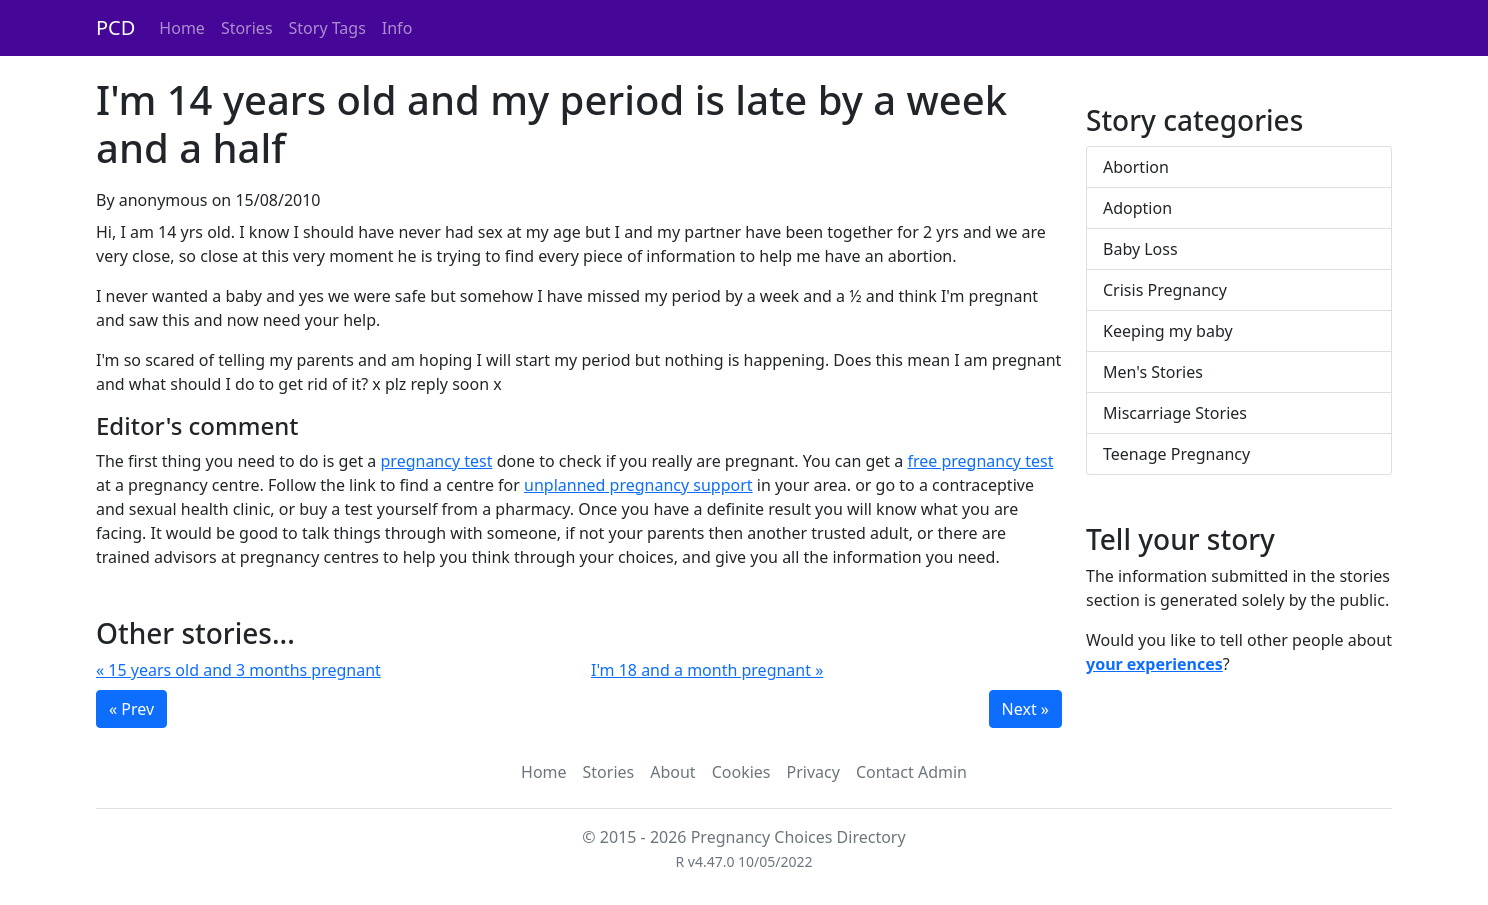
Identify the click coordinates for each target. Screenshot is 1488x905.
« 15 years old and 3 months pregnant (238, 670)
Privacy (813, 772)
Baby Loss (1140, 249)
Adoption (1137, 208)
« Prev (131, 709)
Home (182, 28)
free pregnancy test (980, 461)
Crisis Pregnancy (1165, 290)
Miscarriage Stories (1175, 413)
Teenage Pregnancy (1176, 454)
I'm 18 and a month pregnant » (707, 670)
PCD (115, 27)
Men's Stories (1153, 372)
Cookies (741, 772)
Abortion (1136, 167)
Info (397, 28)
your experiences (1154, 664)
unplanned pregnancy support (638, 485)
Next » (1025, 709)
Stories (247, 28)
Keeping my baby (1168, 331)
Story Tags (327, 28)
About (672, 772)
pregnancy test (437, 461)
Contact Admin (911, 772)
